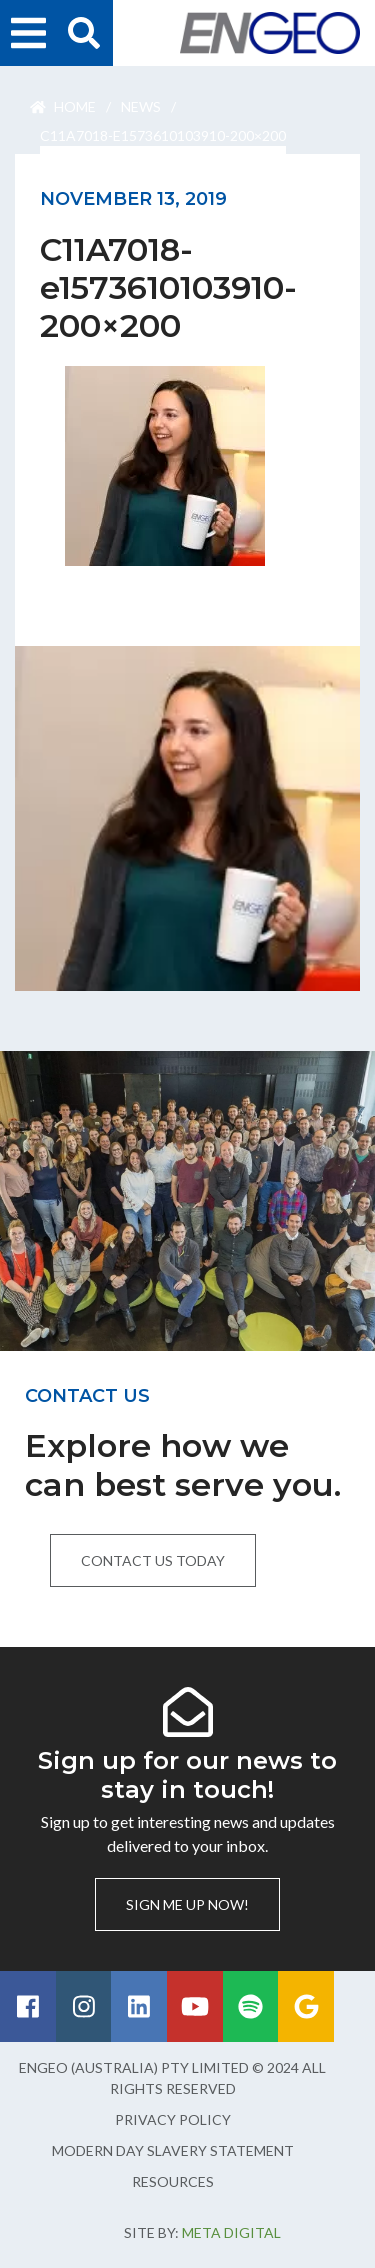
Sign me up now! (187, 1904)
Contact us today (153, 1560)
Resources (173, 2181)
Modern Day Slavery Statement (173, 2150)
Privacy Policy (173, 2119)
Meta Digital (231, 2232)
